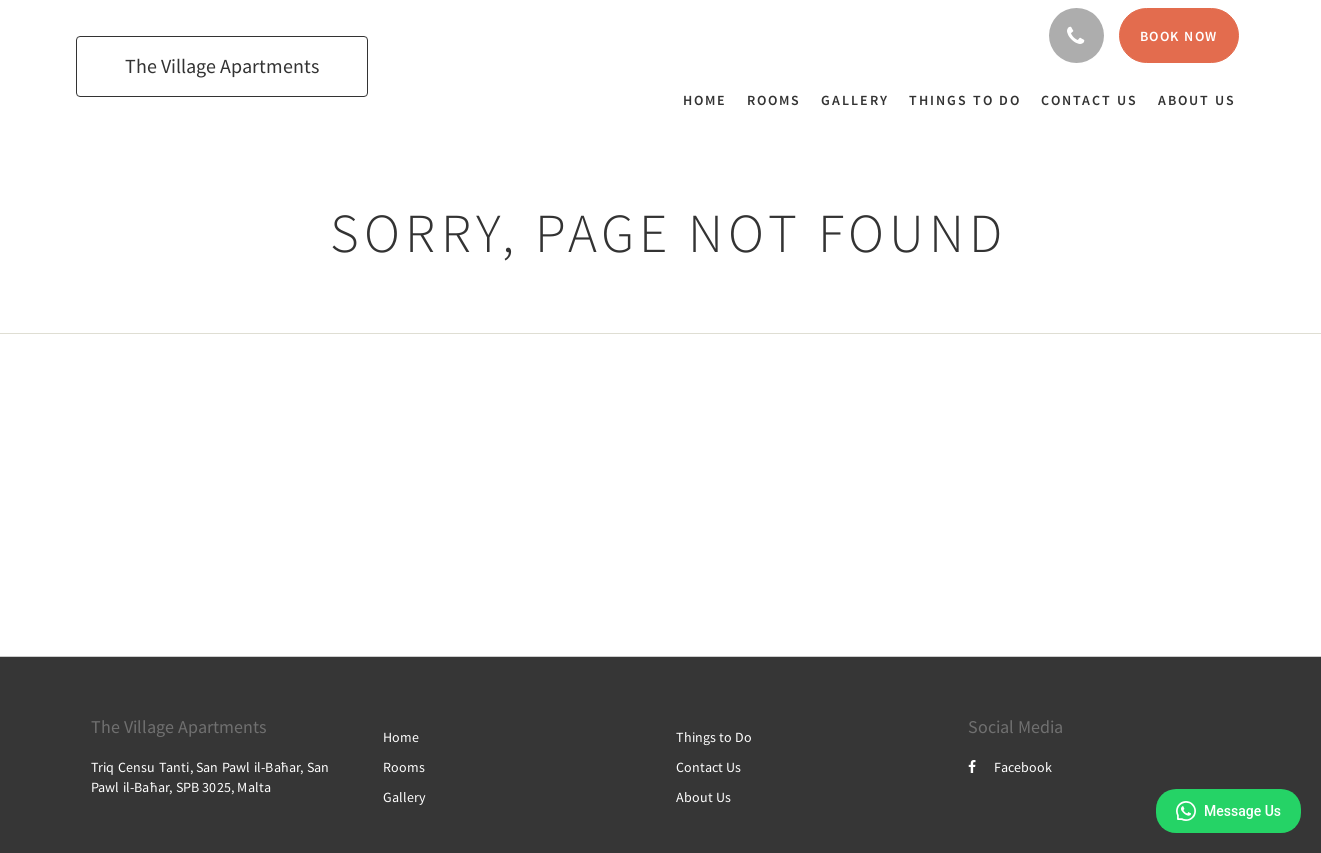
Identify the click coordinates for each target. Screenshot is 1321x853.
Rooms (404, 767)
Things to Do (714, 737)
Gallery (404, 797)
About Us (703, 797)
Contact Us (708, 767)
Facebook (1010, 767)
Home (401, 737)
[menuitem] (710, 100)
